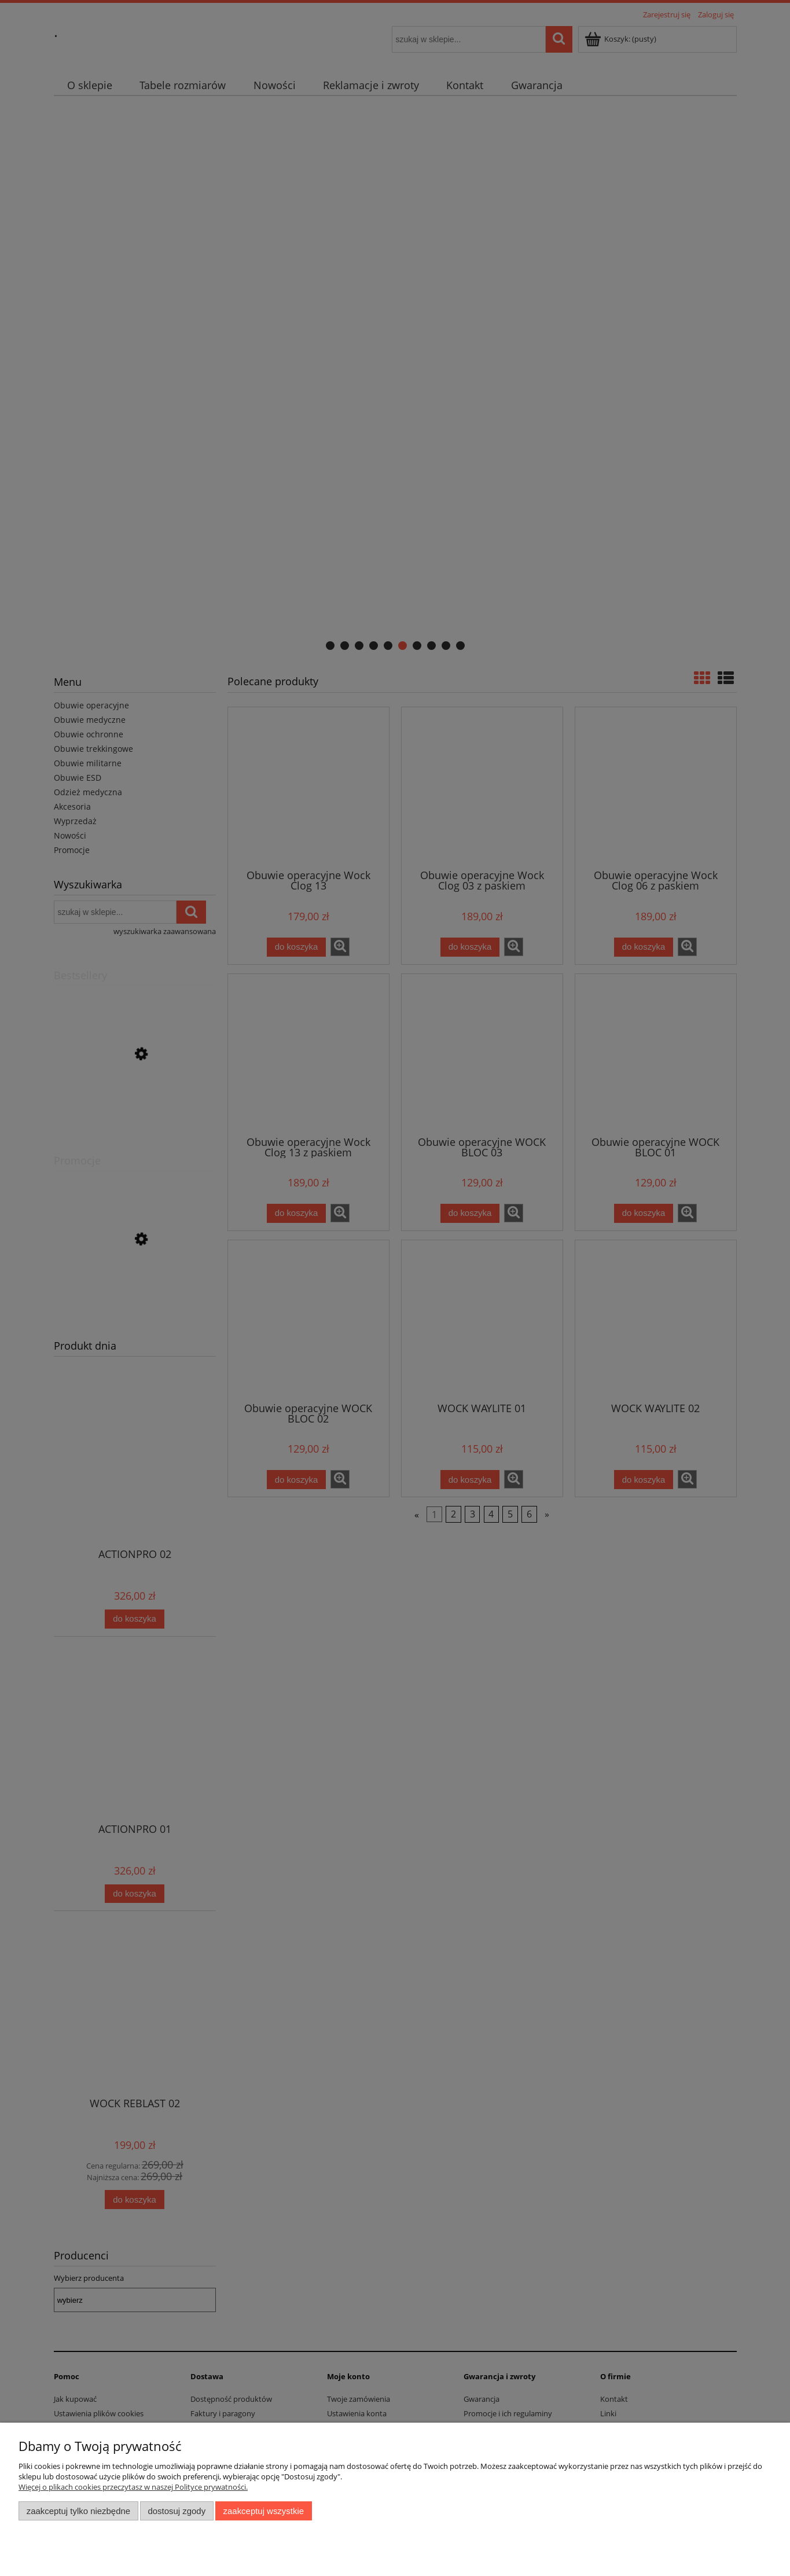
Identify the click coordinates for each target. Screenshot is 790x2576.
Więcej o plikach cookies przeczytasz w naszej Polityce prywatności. (133, 2487)
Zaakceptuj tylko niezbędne (78, 2511)
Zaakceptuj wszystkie (263, 2511)
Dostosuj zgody (176, 2511)
